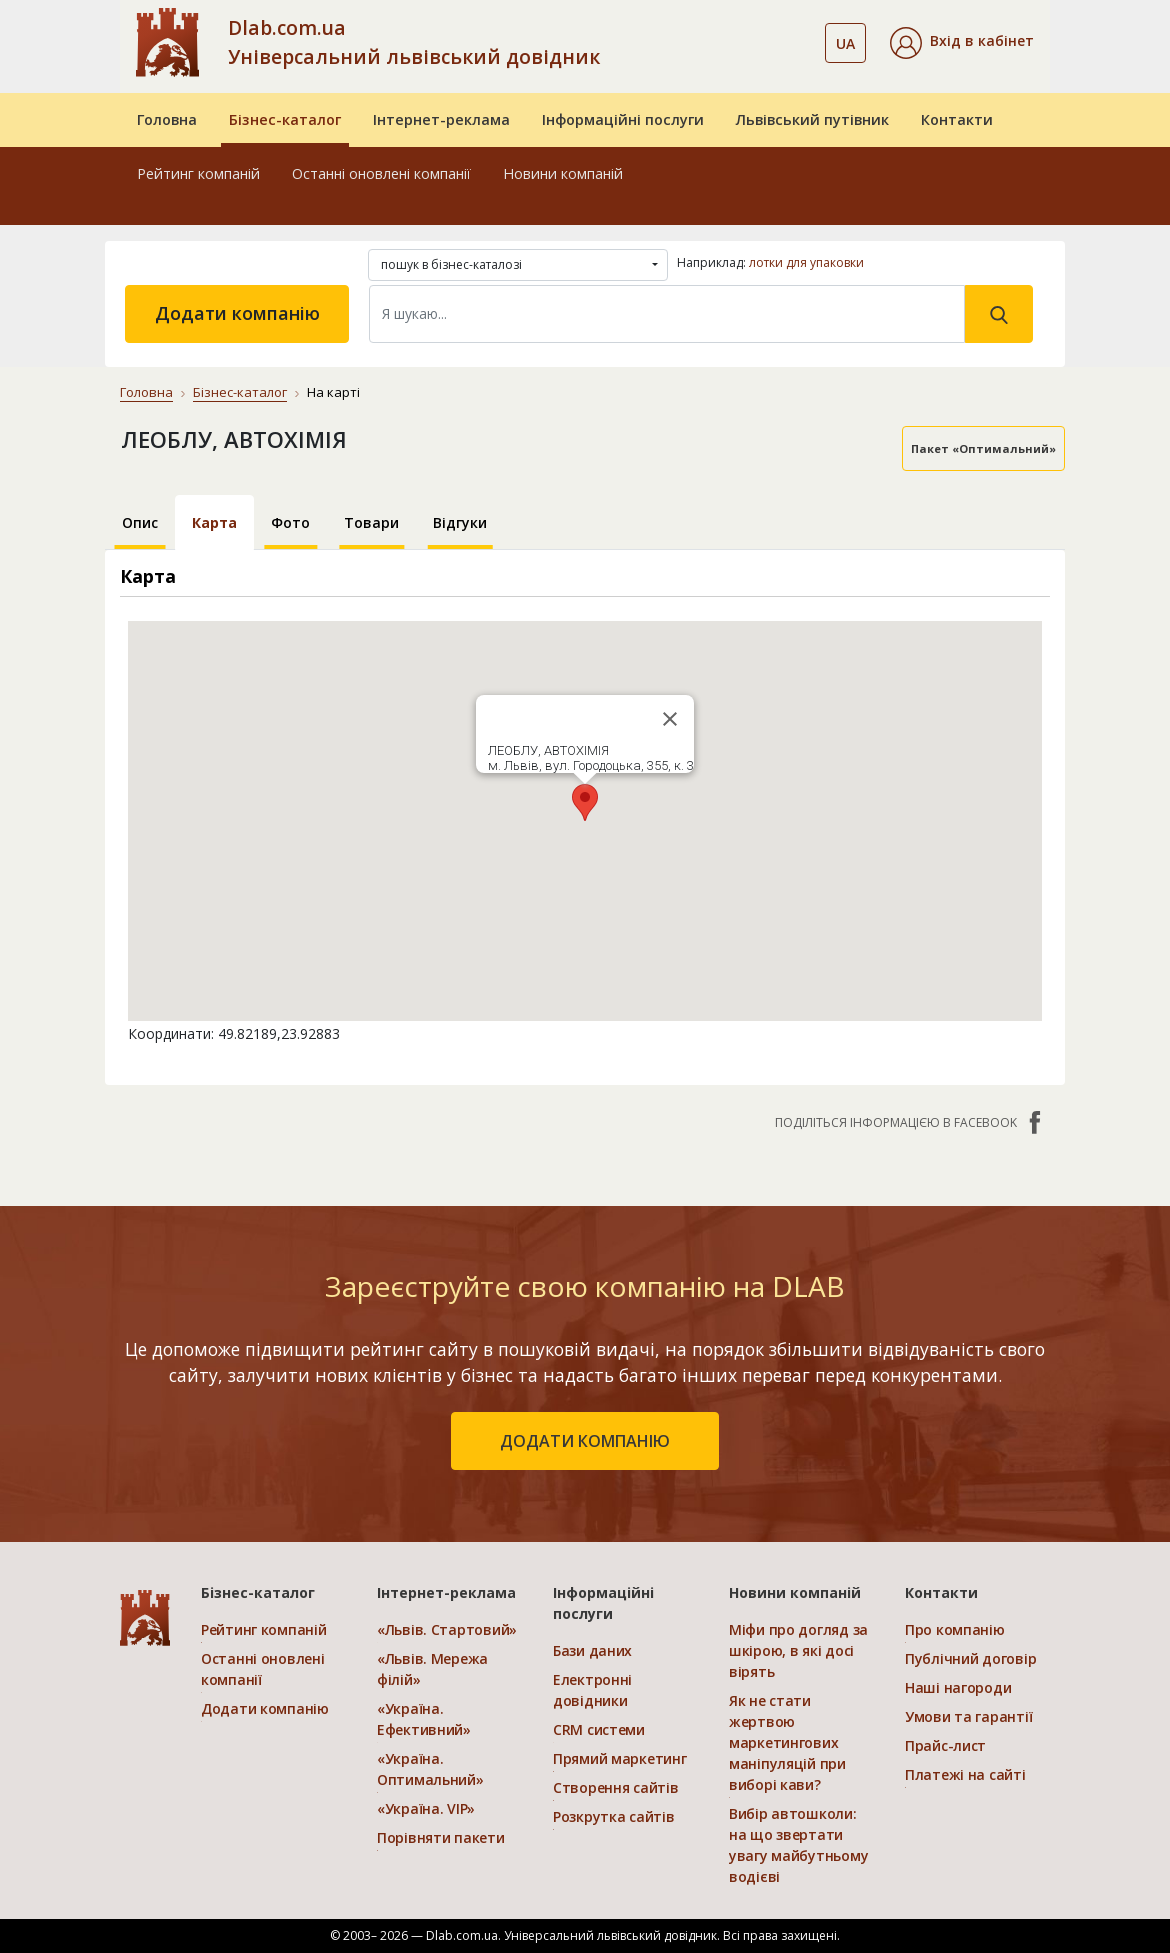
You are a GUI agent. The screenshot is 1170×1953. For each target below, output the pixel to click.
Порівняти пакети (441, 1837)
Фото (290, 522)
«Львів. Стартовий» (447, 1629)
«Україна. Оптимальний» (430, 1769)
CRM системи (599, 1729)
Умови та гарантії (968, 1716)
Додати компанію (237, 313)
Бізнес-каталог (285, 119)
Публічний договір (970, 1658)
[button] (962, 43)
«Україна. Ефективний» (424, 1719)
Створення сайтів (616, 1787)
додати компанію (585, 1441)
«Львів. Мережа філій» (432, 1669)
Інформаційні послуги (623, 119)
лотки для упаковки (806, 262)
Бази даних (592, 1650)
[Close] (670, 719)
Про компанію (955, 1629)
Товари (371, 522)
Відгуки (460, 522)
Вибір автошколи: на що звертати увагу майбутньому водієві (798, 1845)
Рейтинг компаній (198, 173)
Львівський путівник (812, 119)
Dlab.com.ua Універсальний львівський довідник (414, 42)
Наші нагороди (958, 1687)
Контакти (957, 119)
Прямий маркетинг (620, 1758)
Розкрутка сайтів (614, 1816)
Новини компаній (563, 173)
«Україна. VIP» (426, 1808)
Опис (140, 522)
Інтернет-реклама (441, 119)
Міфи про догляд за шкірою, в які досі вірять (798, 1650)
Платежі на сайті (965, 1774)
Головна (167, 119)
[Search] (667, 314)
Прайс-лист (945, 1745)
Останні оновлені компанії (381, 173)
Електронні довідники (592, 1690)
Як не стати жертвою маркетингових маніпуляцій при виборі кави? (787, 1742)
